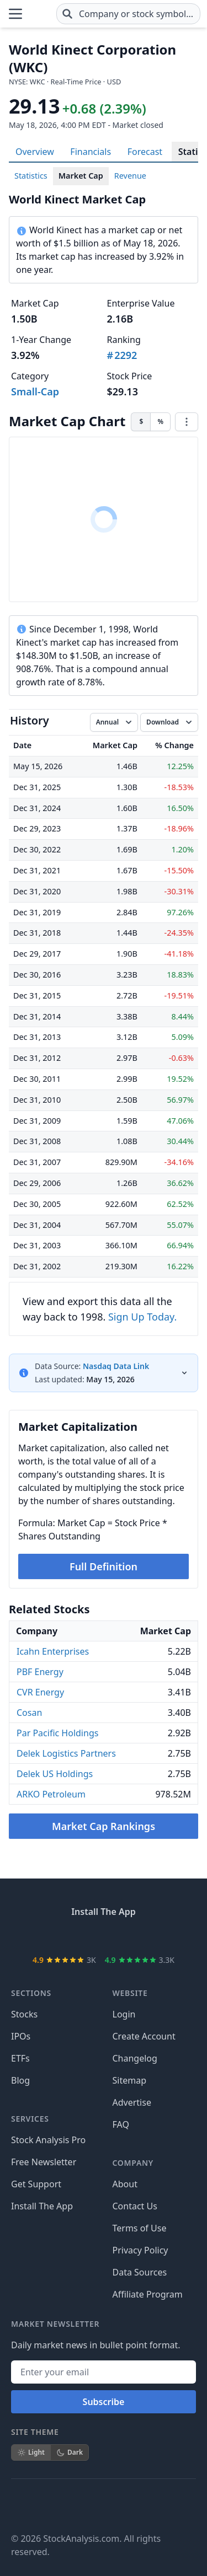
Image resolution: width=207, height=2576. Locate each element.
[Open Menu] (15, 12)
